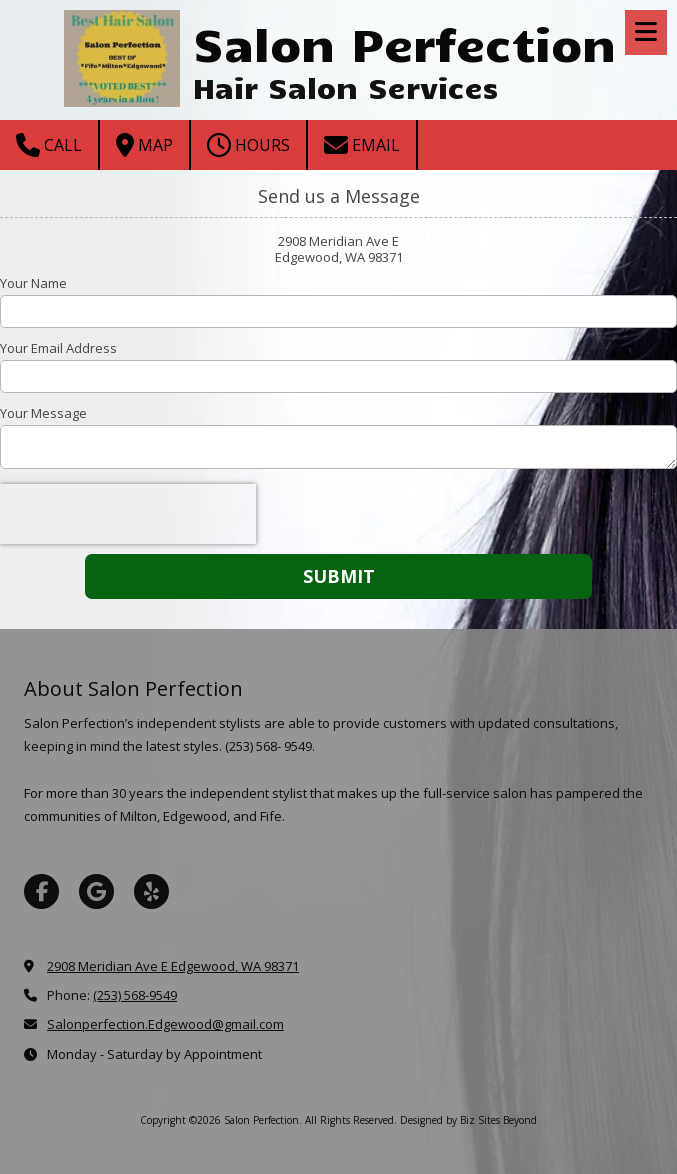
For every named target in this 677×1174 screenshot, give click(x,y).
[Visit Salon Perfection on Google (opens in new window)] (96, 891)
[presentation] (128, 514)
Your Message (43, 413)
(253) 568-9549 (135, 995)
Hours (248, 145)
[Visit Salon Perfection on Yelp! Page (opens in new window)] (151, 891)
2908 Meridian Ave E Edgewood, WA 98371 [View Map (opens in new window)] (173, 966)
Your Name (33, 283)
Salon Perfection (404, 42)
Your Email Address (58, 348)
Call (49, 145)
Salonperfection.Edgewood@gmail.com (165, 1024)
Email (362, 145)
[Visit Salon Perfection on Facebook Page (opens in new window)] (41, 891)
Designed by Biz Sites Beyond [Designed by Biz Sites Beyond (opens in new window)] (468, 1120)
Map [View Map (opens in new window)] (144, 145)
